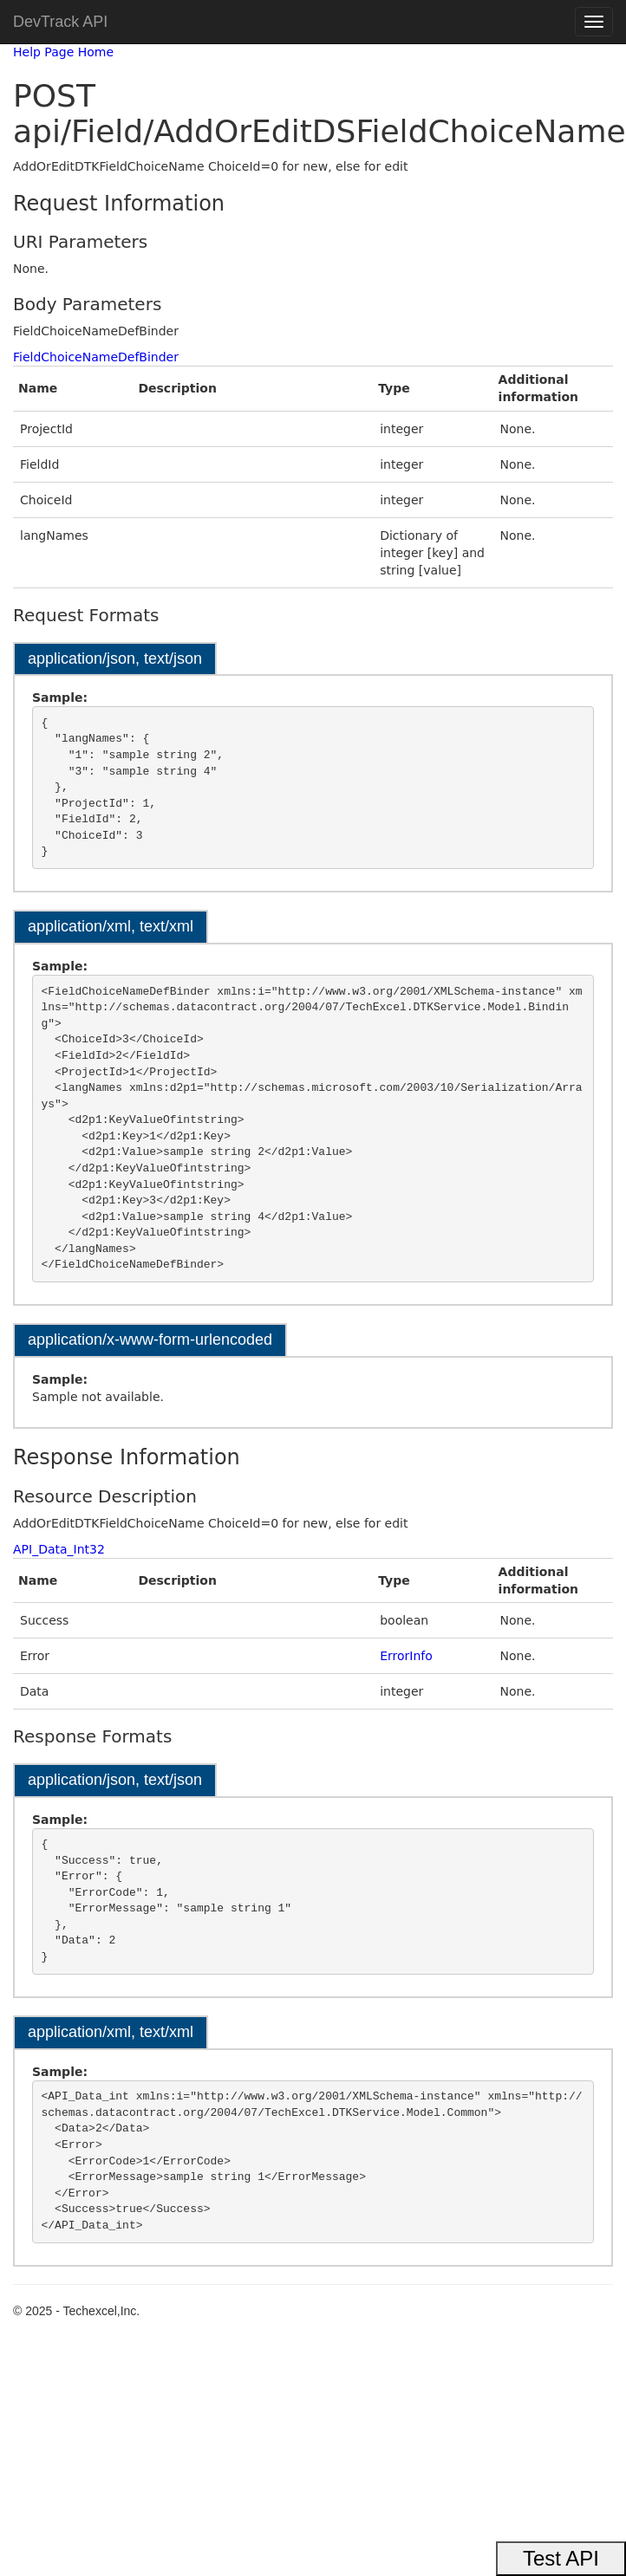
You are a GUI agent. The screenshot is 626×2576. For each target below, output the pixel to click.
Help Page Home (63, 52)
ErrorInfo (406, 1656)
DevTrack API (60, 21)
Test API (561, 2558)
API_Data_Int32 (59, 1549)
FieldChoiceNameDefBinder (96, 357)
